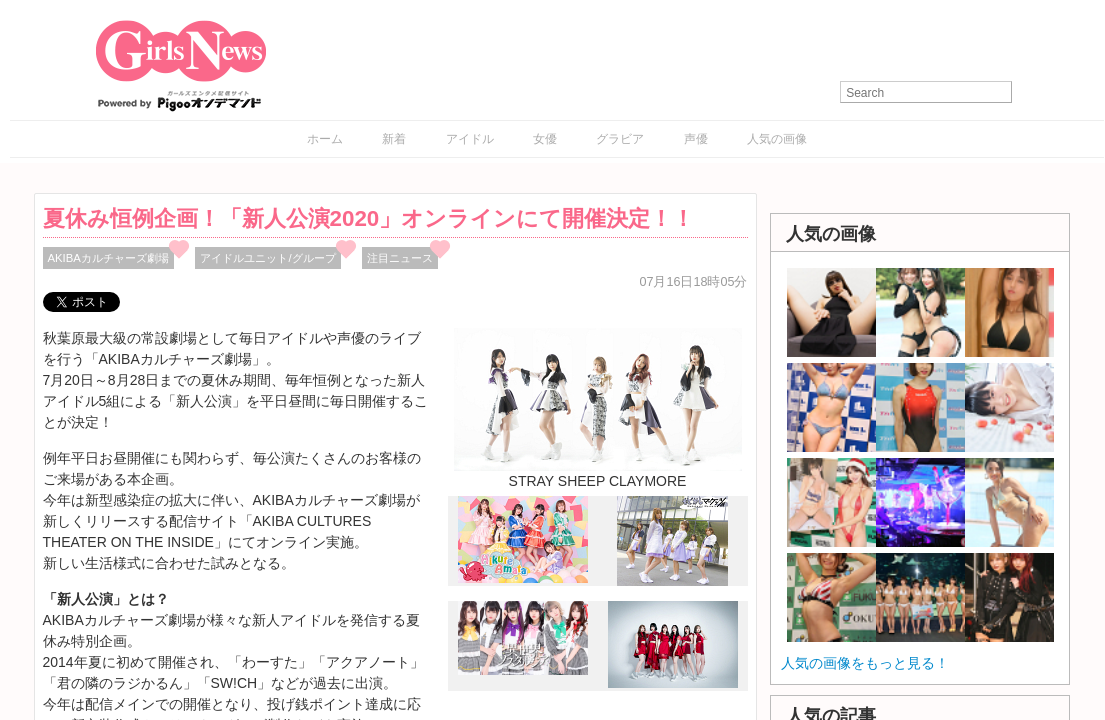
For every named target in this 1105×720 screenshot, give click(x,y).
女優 (545, 139)
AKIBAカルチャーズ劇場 (108, 258)
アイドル (470, 139)
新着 (394, 139)
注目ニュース (400, 258)
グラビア (620, 139)
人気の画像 (777, 139)
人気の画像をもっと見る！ (865, 663)
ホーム (325, 139)
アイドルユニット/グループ (267, 258)
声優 (696, 139)
